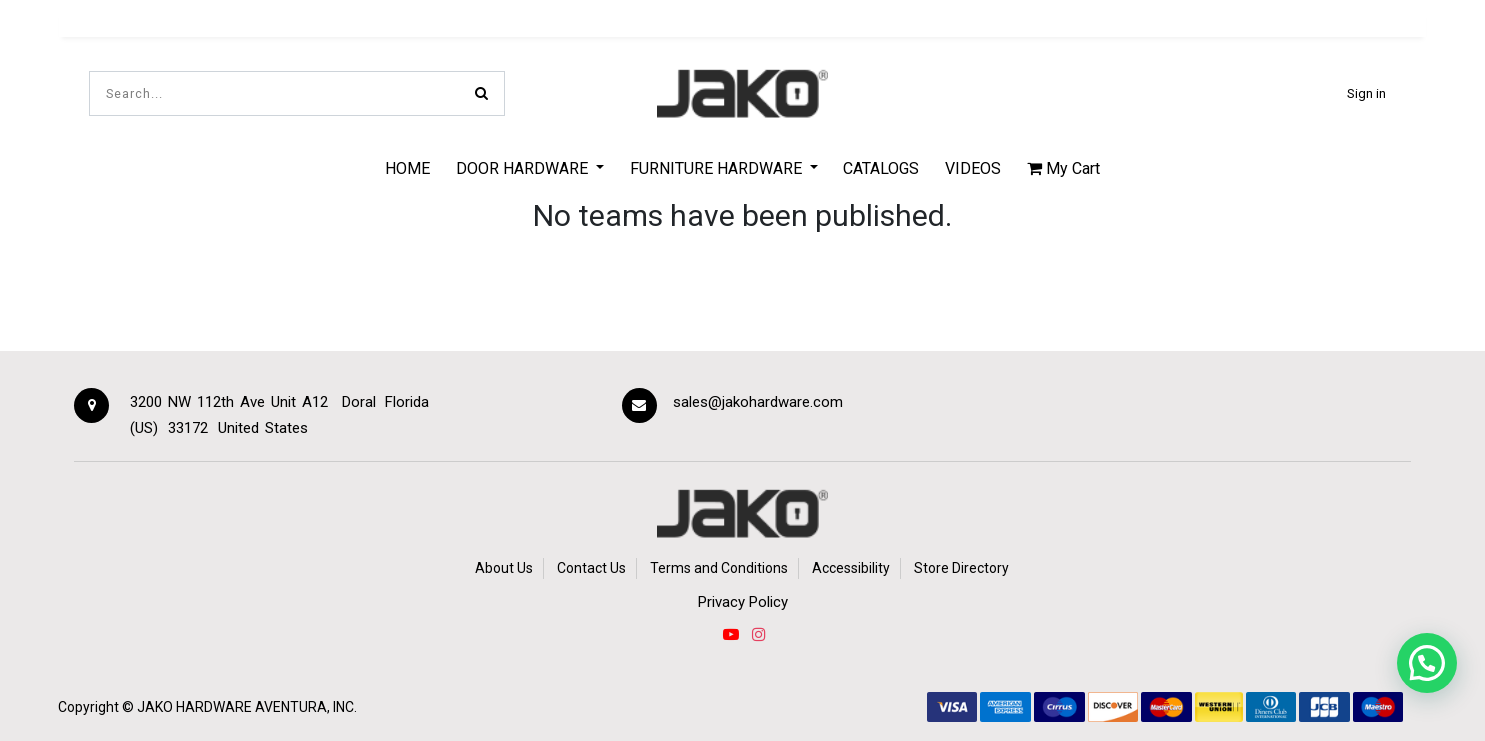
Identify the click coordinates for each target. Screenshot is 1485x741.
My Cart (1063, 168)
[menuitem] (408, 168)
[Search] (481, 93)
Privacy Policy (743, 602)
